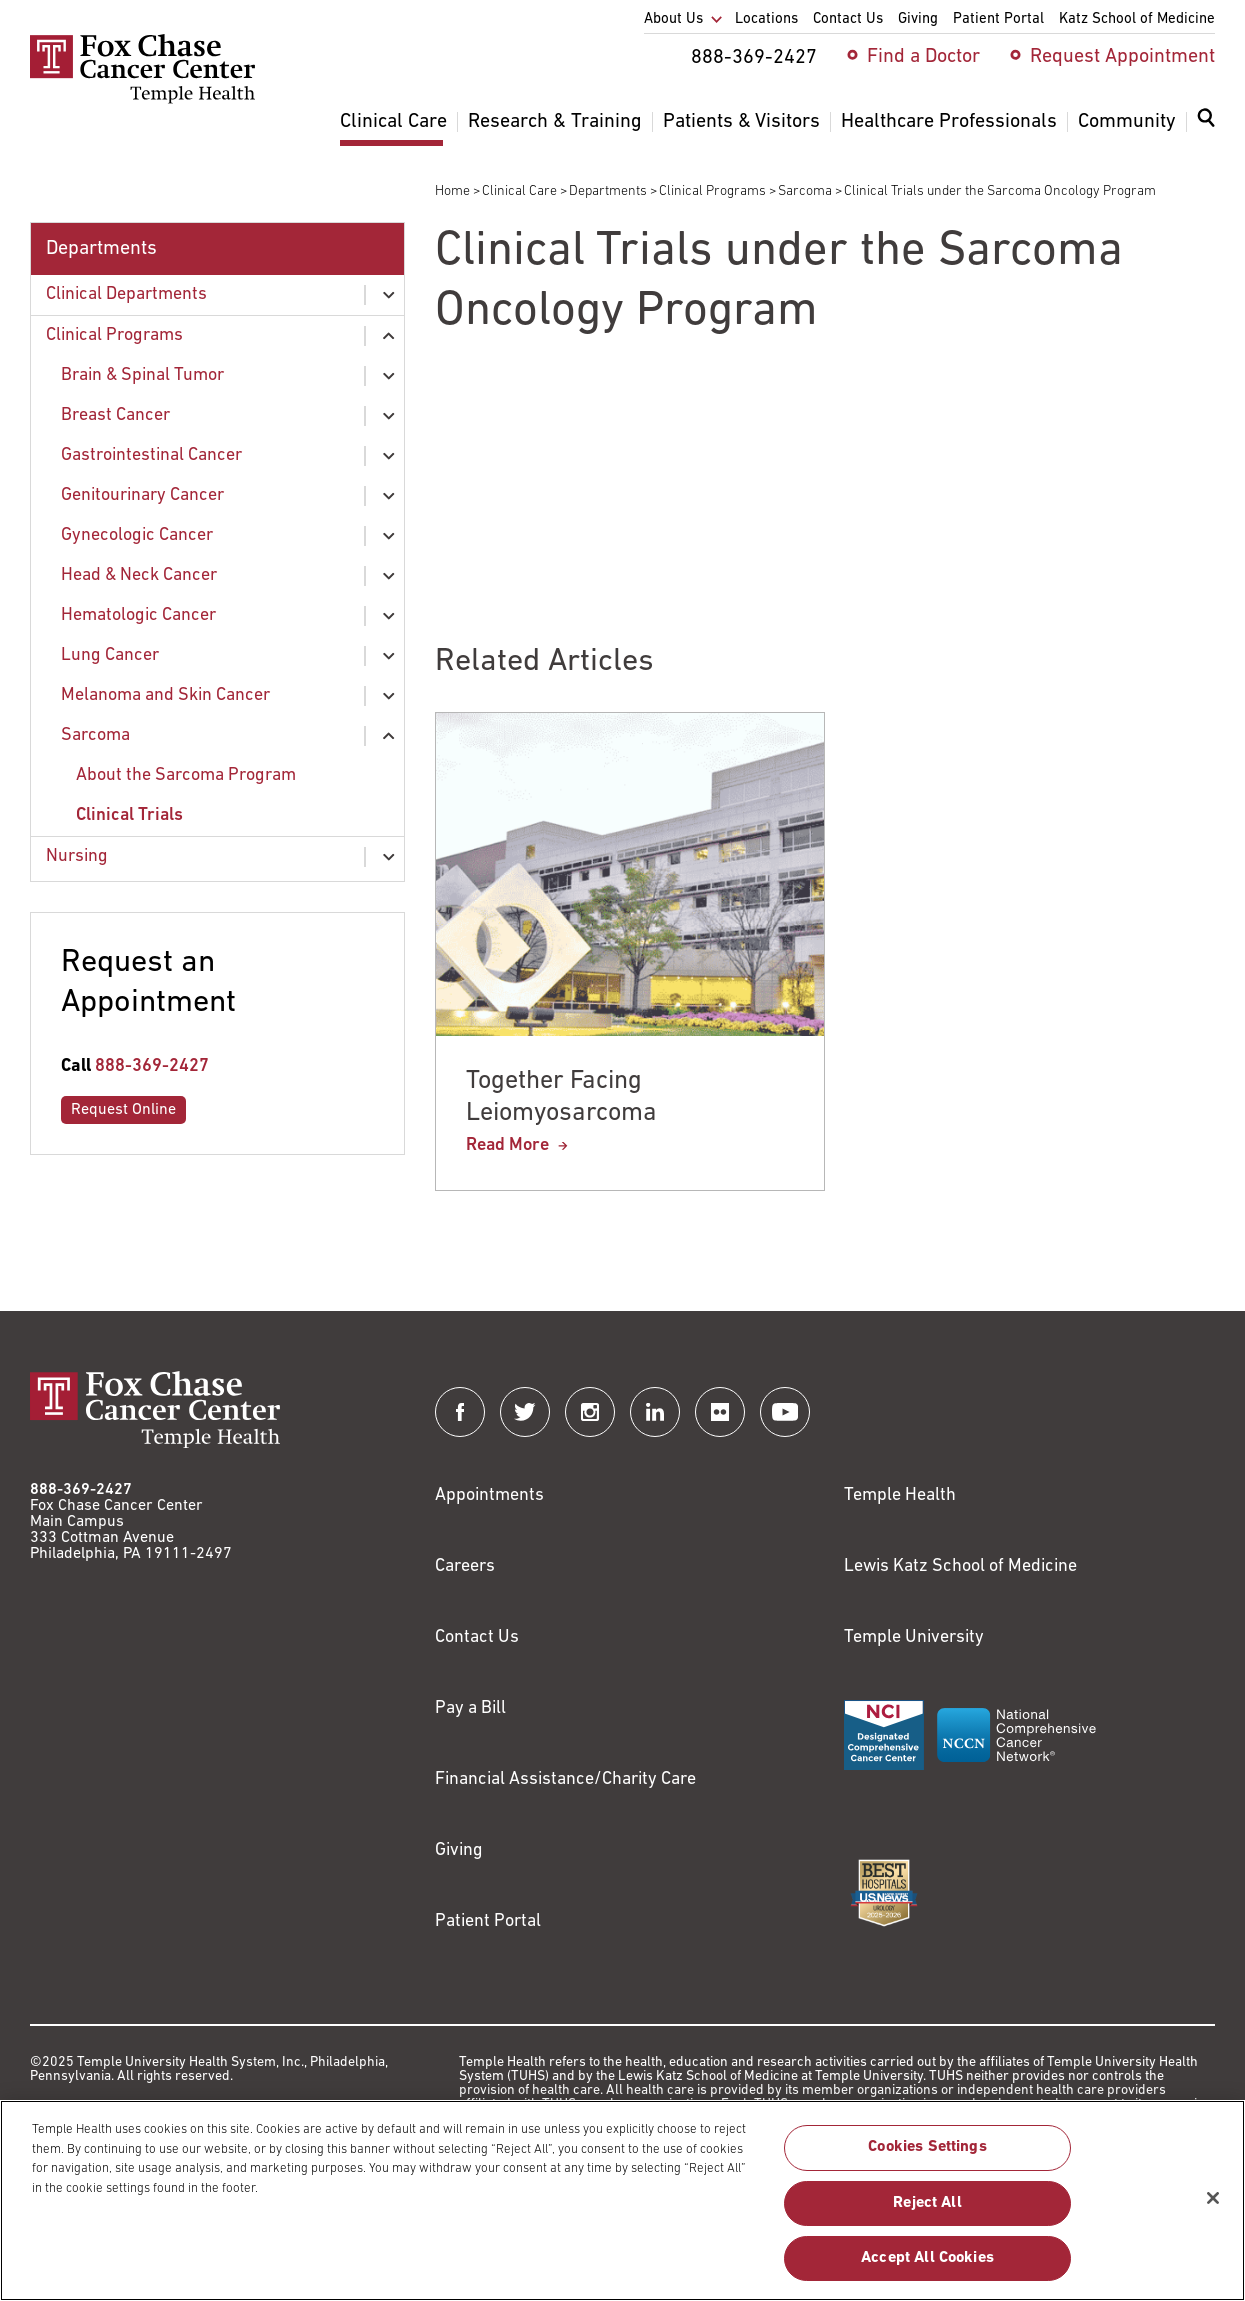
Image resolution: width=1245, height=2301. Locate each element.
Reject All (927, 2203)
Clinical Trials (129, 815)
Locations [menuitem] (766, 19)
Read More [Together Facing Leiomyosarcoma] (507, 1145)
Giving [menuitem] (918, 19)
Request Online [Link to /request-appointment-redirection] (123, 1110)
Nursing (77, 856)
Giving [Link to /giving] (459, 1850)
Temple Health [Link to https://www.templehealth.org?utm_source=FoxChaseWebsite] (900, 1495)
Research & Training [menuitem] (555, 122)
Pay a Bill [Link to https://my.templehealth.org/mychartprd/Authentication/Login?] (470, 1708)
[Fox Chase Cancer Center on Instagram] (590, 1412)
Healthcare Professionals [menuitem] (949, 122)
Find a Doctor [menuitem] (923, 57)
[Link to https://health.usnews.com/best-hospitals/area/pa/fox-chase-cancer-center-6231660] (884, 1893)
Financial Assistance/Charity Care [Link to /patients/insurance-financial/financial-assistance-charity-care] (565, 1779)
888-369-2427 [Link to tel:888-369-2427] (152, 1066)
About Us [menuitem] (673, 19)
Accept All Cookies (927, 2258)
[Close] (1213, 2198)
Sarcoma (805, 191)
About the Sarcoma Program (186, 775)
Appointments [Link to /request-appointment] (489, 1495)
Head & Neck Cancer (139, 575)
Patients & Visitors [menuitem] (741, 122)
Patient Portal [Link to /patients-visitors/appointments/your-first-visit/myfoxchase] (488, 1921)
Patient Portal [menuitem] (998, 19)
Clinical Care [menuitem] (393, 122)
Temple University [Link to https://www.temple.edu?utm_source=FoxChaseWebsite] (914, 1637)
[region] (622, 2200)
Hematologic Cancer (138, 615)
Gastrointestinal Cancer (151, 455)
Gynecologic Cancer (137, 535)
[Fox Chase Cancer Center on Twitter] (525, 1412)
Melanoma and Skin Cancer (165, 695)
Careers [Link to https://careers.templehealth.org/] (465, 1566)
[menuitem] (1206, 130)
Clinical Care (519, 191)
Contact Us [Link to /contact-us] (477, 1637)
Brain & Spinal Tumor (142, 375)
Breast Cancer (115, 415)
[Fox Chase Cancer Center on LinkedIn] (655, 1412)
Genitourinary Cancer (142, 495)
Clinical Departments (126, 294)
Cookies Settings (927, 2147)
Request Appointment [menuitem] (1122, 57)
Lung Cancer (110, 655)
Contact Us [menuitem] (848, 19)
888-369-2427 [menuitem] (754, 58)
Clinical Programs (712, 191)
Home (452, 191)
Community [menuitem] (1127, 122)
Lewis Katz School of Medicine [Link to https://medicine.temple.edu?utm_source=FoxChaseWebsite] (960, 1566)
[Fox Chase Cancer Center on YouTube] (785, 1412)
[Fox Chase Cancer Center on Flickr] (720, 1412)
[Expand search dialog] (1206, 122)
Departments (608, 191)
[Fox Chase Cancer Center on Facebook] (460, 1412)
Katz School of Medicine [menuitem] (1137, 19)
